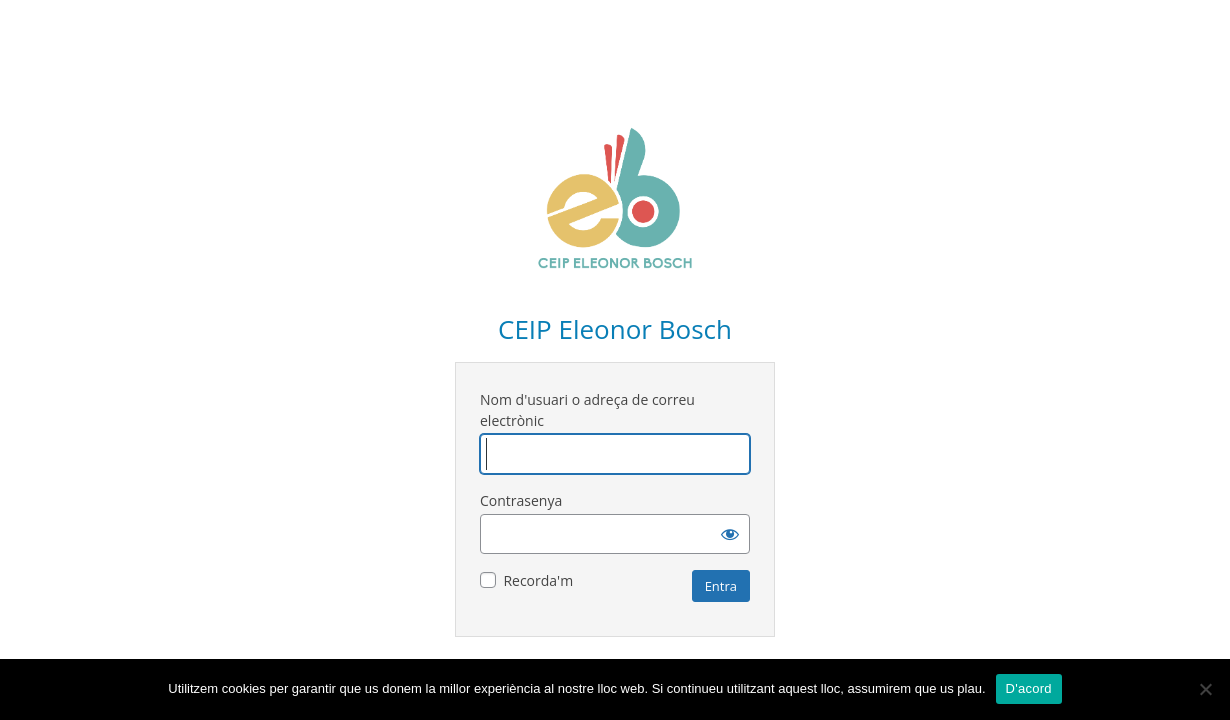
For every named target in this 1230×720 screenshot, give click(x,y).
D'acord (1029, 688)
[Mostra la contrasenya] (730, 534)
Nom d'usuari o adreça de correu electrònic (587, 410)
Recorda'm (538, 580)
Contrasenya (521, 500)
